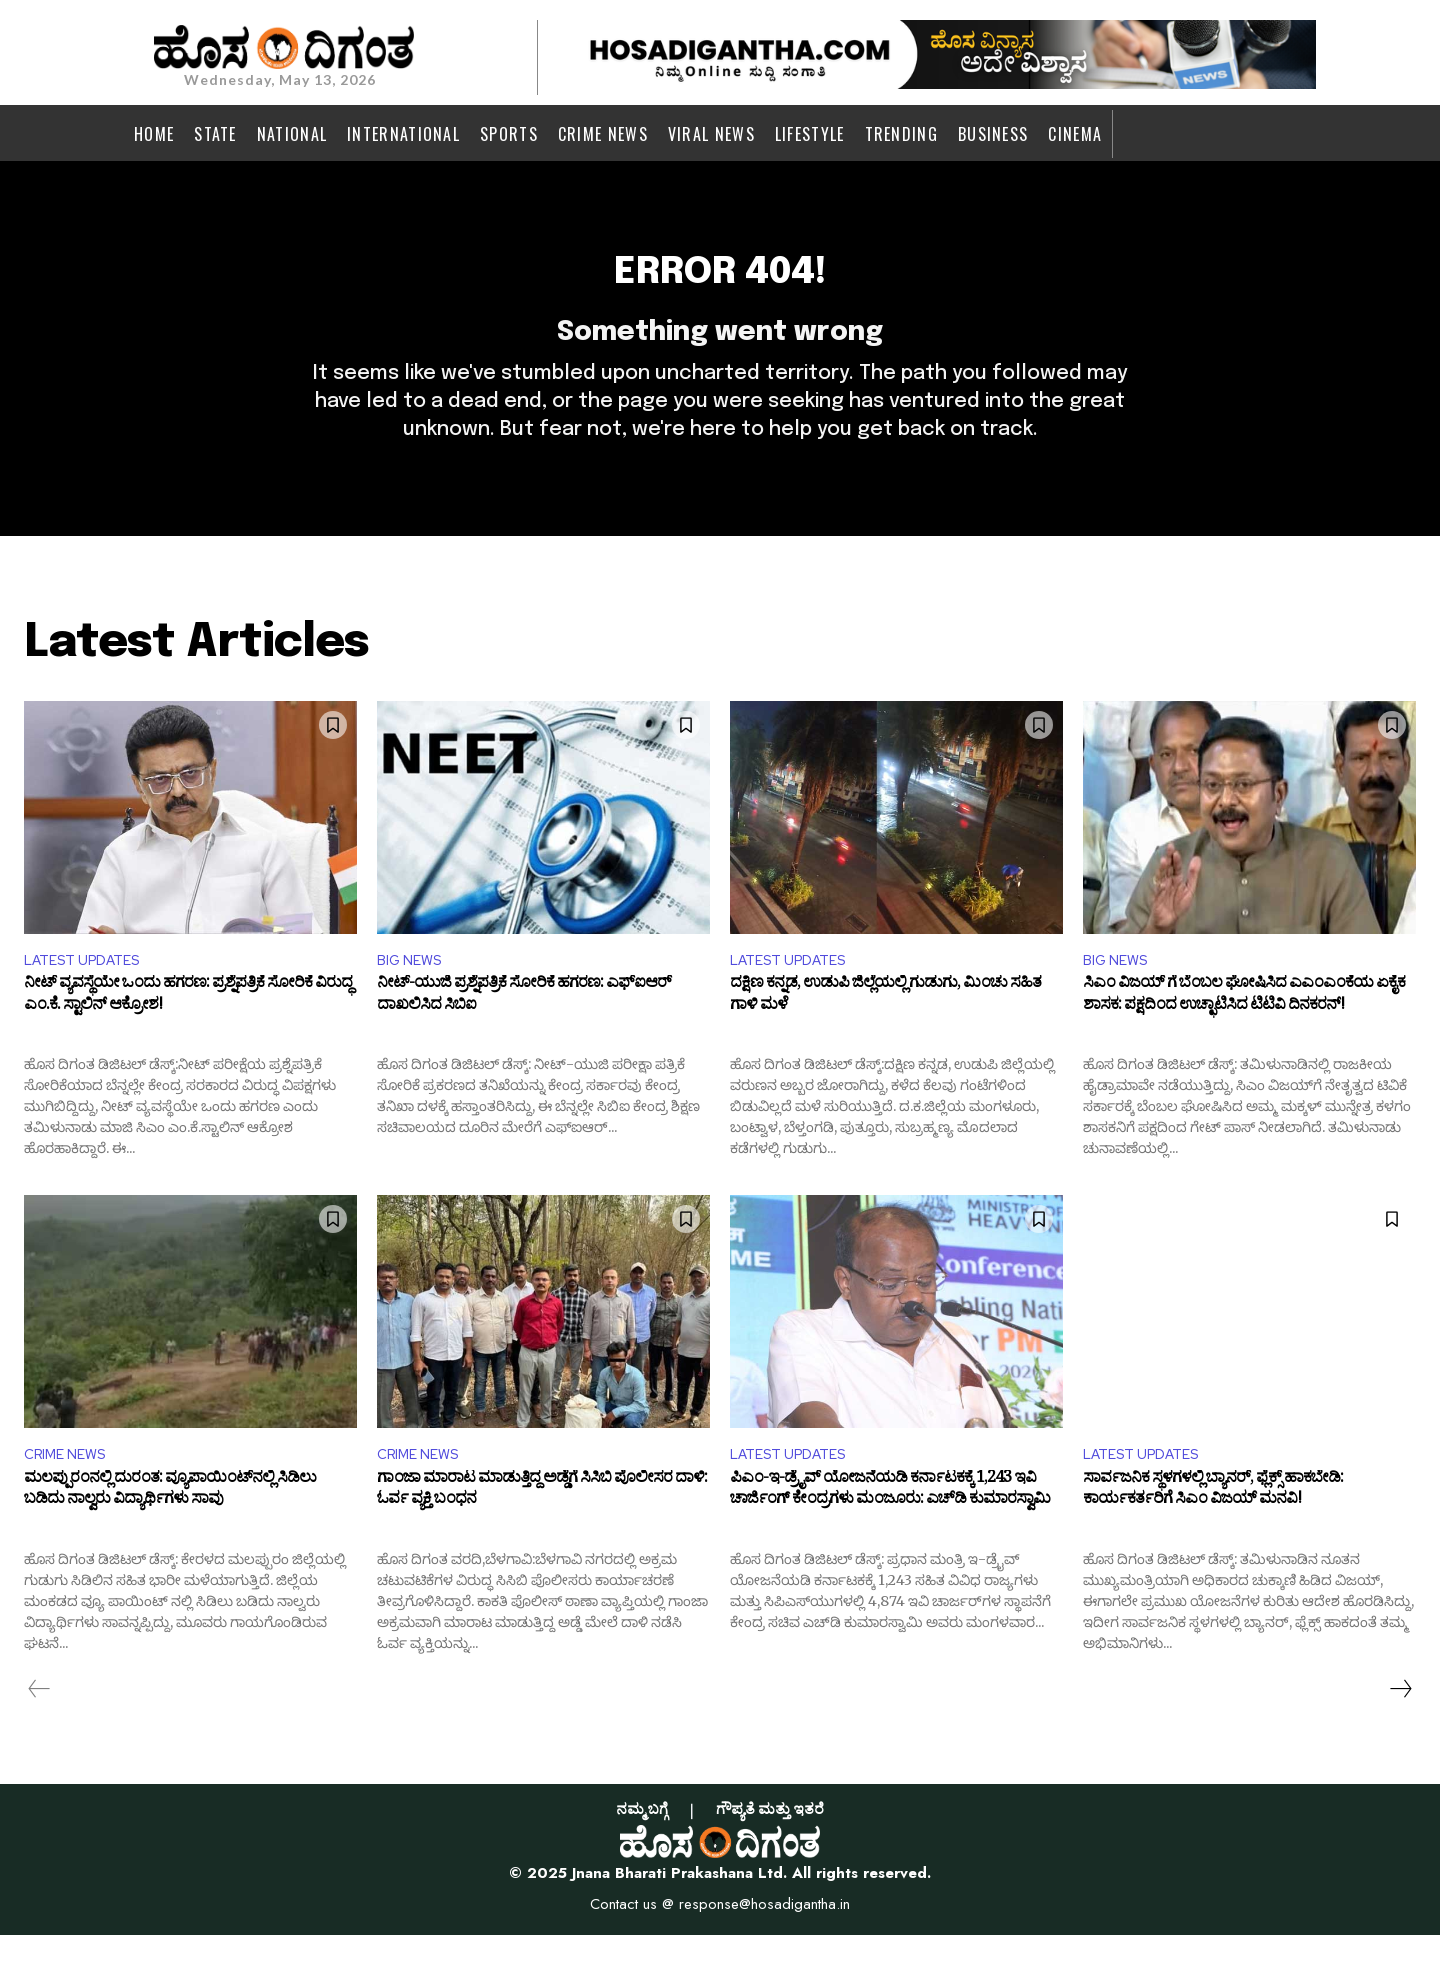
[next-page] (1400, 1733)
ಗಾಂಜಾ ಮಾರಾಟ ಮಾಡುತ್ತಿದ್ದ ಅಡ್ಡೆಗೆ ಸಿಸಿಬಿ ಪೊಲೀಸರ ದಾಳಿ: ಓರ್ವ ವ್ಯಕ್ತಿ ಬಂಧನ (542, 1538)
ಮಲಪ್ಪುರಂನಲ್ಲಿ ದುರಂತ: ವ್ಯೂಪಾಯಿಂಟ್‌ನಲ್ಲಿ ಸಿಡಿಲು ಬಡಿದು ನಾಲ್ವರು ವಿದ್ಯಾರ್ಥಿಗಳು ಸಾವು (170, 1538)
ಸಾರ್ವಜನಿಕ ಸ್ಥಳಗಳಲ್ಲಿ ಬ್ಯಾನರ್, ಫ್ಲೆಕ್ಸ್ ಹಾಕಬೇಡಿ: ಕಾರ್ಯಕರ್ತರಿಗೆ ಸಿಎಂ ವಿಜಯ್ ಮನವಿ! (1213, 1538)
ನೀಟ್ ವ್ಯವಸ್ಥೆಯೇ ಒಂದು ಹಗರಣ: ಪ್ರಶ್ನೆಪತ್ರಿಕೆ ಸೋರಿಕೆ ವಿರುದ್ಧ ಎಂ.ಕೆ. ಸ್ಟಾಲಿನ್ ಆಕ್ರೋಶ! (188, 1039)
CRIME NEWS (70, 1496)
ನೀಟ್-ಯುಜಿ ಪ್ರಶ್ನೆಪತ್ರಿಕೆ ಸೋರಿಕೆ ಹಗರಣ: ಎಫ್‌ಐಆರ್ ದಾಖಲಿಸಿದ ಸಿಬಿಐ (524, 1039)
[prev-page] (39, 1733)
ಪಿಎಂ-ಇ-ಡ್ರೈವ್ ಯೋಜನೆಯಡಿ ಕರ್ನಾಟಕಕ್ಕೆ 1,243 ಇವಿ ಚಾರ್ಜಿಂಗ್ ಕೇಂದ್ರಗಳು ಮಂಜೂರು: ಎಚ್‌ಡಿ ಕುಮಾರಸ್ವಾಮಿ (890, 1538)
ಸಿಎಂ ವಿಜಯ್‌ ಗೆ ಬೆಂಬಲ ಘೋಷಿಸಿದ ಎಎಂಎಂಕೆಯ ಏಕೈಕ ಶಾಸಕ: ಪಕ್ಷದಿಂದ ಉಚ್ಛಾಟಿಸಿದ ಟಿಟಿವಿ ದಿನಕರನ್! (1244, 1039)
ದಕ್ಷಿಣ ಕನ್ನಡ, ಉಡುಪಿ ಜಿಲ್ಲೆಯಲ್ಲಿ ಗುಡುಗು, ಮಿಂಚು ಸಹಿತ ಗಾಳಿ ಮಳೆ (885, 1039)
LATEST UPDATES (90, 998)
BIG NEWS (413, 998)
